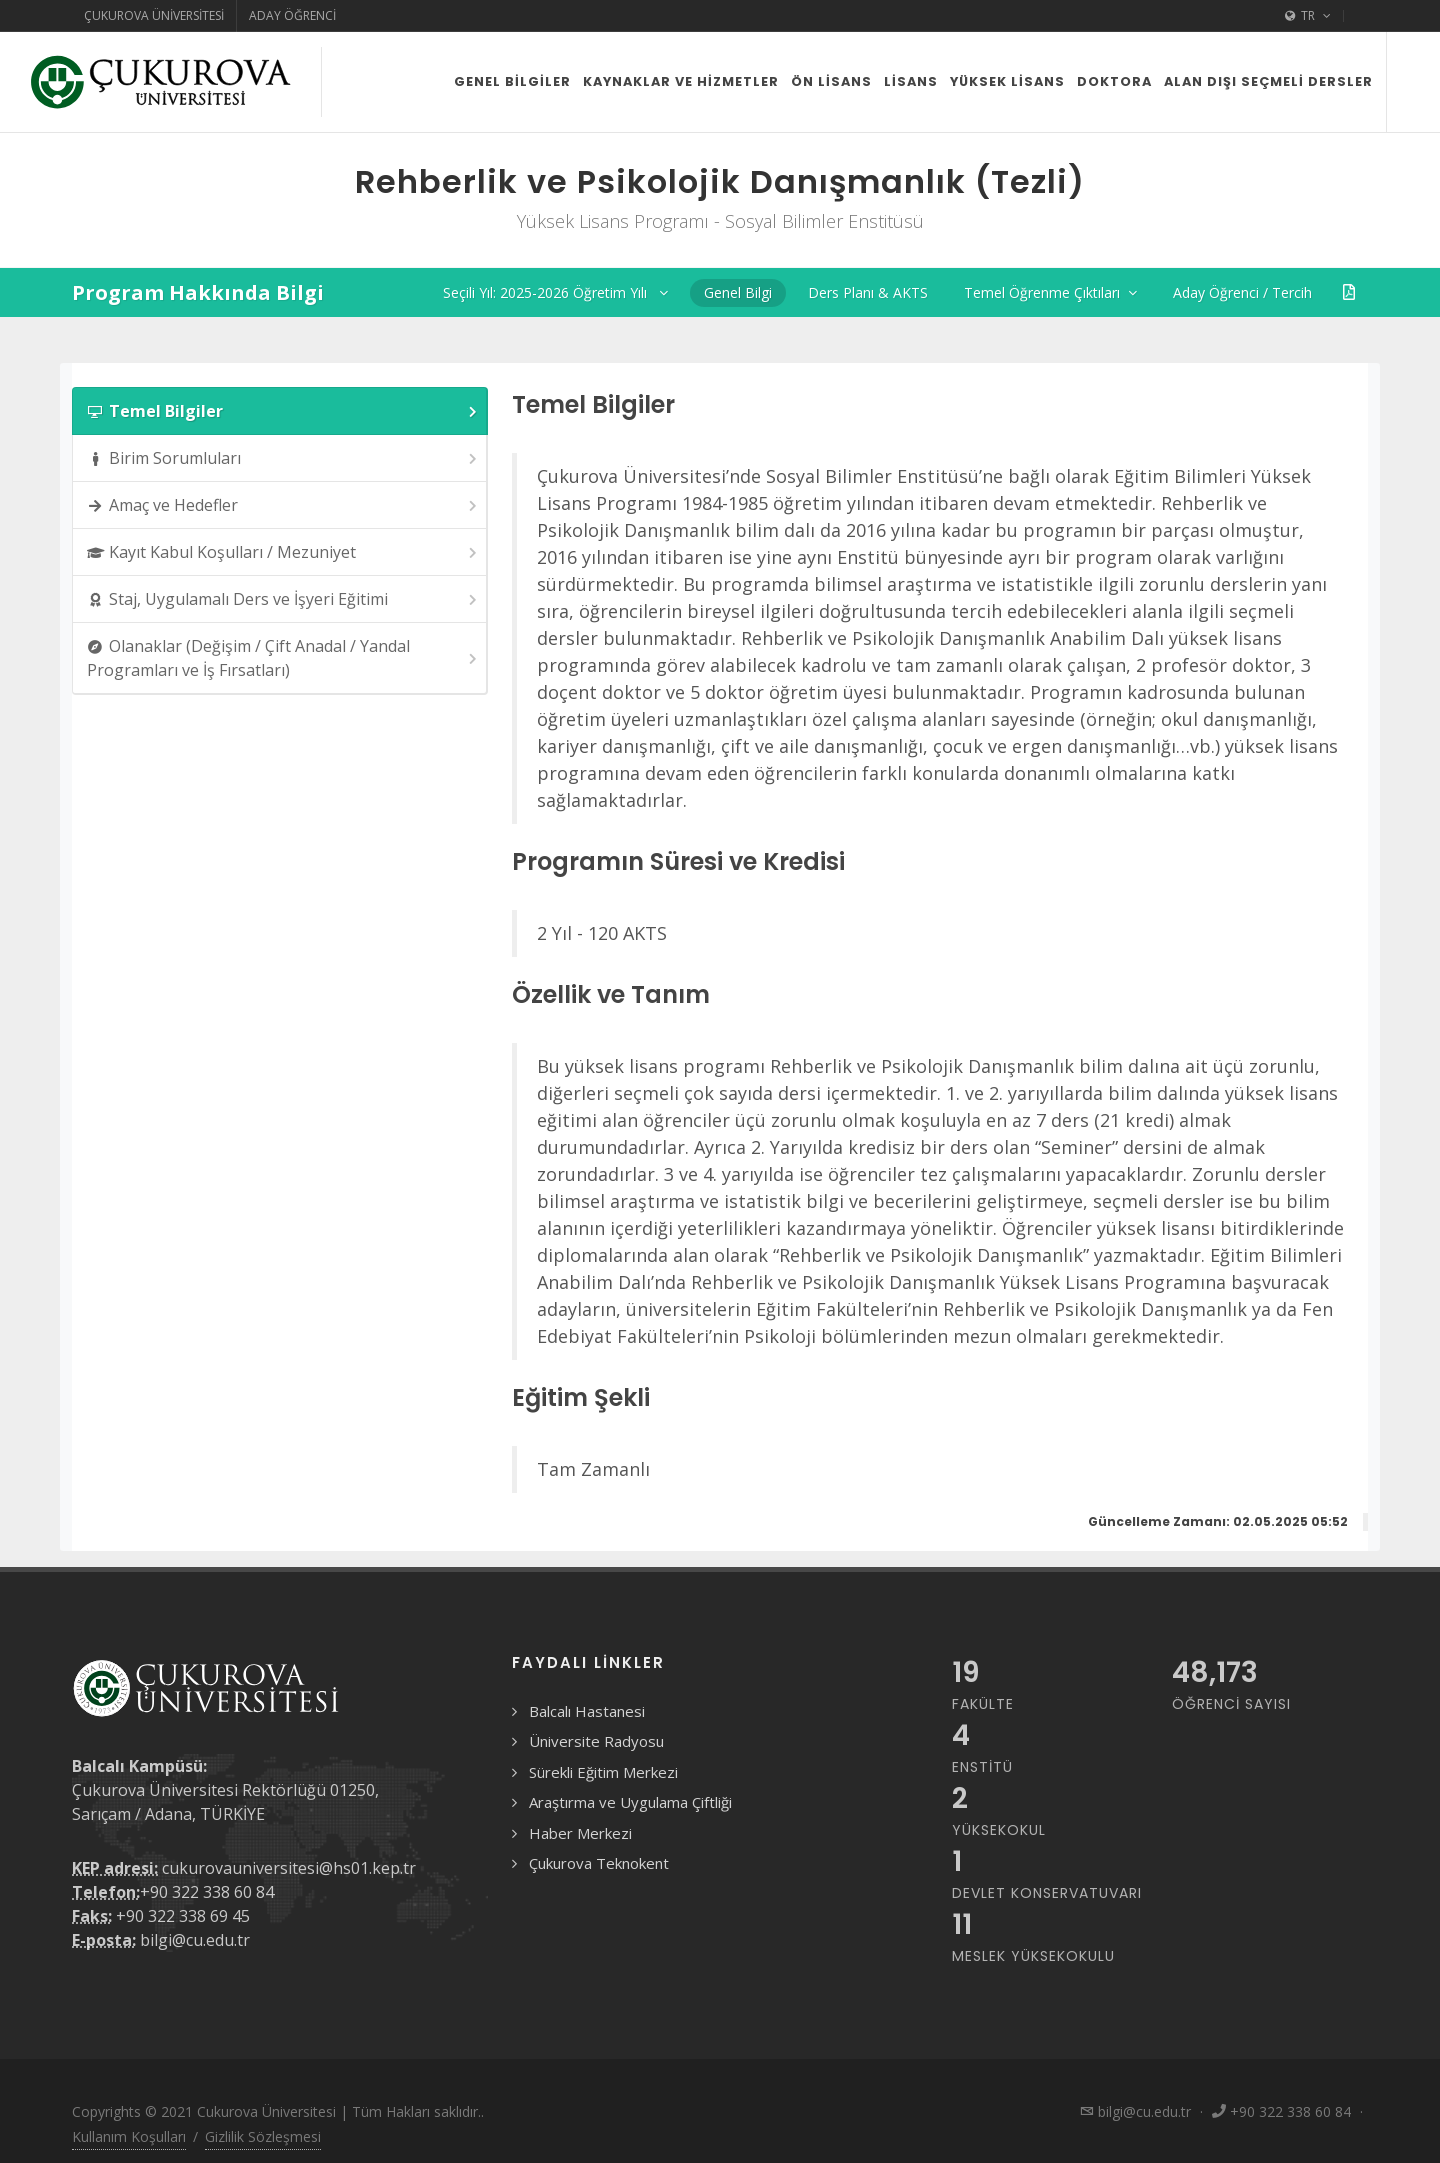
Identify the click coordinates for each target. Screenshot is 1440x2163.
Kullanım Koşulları (129, 2136)
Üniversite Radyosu (596, 1741)
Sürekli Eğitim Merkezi (603, 1772)
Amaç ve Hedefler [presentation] (283, 505)
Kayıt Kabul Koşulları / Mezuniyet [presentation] (283, 552)
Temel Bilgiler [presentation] (283, 411)
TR (1308, 16)
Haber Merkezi (580, 1833)
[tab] (280, 411)
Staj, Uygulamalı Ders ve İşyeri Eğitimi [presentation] (283, 599)
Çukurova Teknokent (599, 1863)
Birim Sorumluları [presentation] (283, 458)
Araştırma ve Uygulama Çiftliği (630, 1802)
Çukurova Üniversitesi (154, 15)
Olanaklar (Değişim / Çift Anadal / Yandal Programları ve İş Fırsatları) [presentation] (283, 658)
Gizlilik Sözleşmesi (263, 2136)
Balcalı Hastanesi (587, 1711)
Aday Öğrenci (292, 15)
